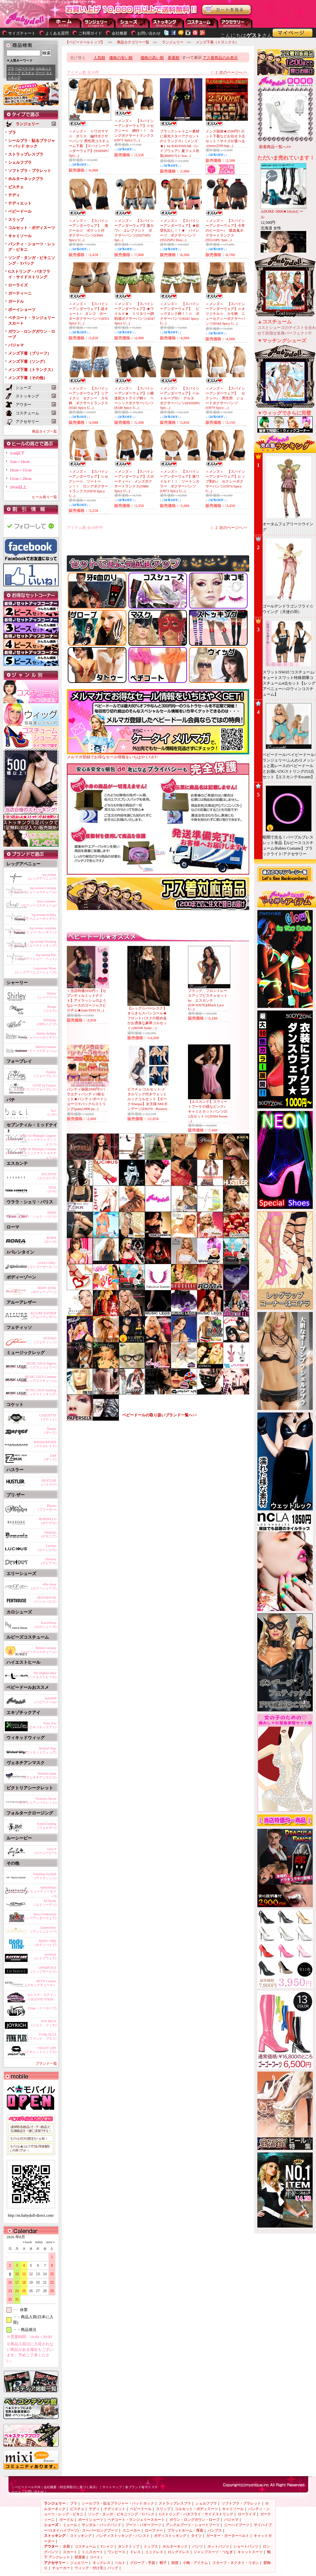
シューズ (133, 23)
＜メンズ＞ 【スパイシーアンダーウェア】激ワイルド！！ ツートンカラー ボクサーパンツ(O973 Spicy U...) (179, 481)
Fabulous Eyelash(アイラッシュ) (44, 1876)
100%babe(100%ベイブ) (46, 1022)
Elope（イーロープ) (42, 2008)
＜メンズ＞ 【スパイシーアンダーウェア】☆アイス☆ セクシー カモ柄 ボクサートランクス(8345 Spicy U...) (88, 397)
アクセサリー (236, 23)
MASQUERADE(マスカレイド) (45, 1444)
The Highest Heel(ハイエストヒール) (42, 1675)
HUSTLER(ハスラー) (48, 1482)
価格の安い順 (121, 57)
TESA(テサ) (52, 1189)
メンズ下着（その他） (27, 378)
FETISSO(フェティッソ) (45, 1340)
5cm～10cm (20, 461)
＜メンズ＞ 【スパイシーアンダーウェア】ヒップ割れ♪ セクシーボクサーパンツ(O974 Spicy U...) (225, 481)
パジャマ (16, 345)
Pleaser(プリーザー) (47, 1507)
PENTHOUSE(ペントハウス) (45, 1599)
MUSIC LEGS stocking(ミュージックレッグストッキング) (30, 1392)
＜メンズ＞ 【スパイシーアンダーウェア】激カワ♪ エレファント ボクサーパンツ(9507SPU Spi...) (134, 230)
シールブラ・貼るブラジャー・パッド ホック (118, 2503)
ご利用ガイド (90, 33)
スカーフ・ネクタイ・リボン (235, 2563)
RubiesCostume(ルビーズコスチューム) (39, 1650)
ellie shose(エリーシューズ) (43, 1586)
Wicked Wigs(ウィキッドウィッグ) (40, 1750)
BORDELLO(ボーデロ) (47, 1521)
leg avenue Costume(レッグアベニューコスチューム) (32, 890)
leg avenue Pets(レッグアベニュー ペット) (35, 957)
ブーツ (40, 73)
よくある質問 (57, 33)
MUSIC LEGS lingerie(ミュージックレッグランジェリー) (30, 1365)
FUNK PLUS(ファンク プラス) (42, 2036)
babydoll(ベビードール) (45, 1700)
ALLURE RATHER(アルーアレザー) (43, 1315)
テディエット (20, 203)
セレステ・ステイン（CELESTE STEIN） (41, 1997)
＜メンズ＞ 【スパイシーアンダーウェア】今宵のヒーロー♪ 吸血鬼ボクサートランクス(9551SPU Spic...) (225, 230)
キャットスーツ (250, 2552)
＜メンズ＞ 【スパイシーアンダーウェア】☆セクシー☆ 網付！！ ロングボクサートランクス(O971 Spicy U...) (134, 130)
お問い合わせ (149, 33)
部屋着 (80, 2557)
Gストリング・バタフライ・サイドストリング (196, 2514)
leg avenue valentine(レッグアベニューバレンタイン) (32, 930)
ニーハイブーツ (236, 2525)
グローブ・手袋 (142, 2563)
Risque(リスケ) (50, 1008)
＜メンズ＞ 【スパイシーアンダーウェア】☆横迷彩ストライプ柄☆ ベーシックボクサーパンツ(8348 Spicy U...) (134, 397)
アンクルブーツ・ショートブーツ (193, 2525)
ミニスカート (92, 2552)
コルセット (43, 68)
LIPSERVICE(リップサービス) (43, 1969)
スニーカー (131, 2530)
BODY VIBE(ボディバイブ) (45, 1943)
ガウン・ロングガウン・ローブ (194, 2520)
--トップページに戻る (65, 23)
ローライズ (18, 285)
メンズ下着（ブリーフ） (29, 353)
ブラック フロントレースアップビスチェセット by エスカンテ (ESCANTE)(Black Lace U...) (209, 1000)
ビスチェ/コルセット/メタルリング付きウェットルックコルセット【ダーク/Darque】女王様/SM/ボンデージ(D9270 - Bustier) (147, 1099)
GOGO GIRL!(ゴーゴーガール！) (42, 1265)
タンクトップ (128, 2546)
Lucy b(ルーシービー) (45, 1851)
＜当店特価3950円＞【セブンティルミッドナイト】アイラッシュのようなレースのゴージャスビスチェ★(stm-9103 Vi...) (86, 1000)
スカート (70, 2552)
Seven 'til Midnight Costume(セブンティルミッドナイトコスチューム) (31, 1152)
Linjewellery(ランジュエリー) (43, 1929)
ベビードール (25, 68)
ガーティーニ (20, 293)
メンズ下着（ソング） (27, 361)
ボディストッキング (170, 2535)
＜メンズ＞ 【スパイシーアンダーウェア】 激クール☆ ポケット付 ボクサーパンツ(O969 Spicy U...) (88, 230)
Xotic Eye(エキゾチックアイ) (42, 1725)
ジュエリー (79, 2563)
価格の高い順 (152, 57)
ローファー (154, 2530)
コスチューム (85, 2546)
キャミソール (20, 236)
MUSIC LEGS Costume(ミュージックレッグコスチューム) (30, 1378)
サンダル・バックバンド (101, 2525)
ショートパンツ (245, 2546)
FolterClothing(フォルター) (46, 1825)
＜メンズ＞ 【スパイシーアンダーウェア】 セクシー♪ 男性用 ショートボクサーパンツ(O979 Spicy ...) (225, 397)
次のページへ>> (233, 72)
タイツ (196, 2535)
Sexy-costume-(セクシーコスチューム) (39, 903)
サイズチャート (22, 33)
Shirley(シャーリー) (47, 995)
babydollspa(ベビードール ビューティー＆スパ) (32, 1890)
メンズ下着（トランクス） (31, 369)
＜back (27, 2242)
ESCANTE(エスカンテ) (47, 1176)
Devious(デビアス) (48, 1561)
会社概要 (119, 33)
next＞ (49, 2242)
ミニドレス (154, 2552)
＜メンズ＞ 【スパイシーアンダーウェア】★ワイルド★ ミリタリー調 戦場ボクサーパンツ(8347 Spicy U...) (135, 313)
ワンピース (116, 2552)
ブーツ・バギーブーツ (143, 2525)
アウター (202, 23)
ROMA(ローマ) (50, 1239)
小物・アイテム (195, 2563)
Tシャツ (106, 2546)
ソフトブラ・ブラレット (29, 170)
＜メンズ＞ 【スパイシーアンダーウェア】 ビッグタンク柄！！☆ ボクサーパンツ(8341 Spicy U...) (179, 313)
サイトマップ (112, 2487)
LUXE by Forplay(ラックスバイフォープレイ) (35, 1087)
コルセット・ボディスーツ (31, 227)
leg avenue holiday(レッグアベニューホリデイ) (35, 916)
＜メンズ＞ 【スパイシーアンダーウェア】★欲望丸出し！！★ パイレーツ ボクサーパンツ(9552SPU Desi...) (179, 230)
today (37, 2242)
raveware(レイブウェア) (45, 1956)
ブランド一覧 (46, 2063)
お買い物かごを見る (227, 9)
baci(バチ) (52, 1112)
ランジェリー (99, 23)
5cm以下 (17, 453)
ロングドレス (178, 2552)
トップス (151, 2546)
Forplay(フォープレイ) (45, 1074)
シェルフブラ (20, 162)
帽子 (163, 2563)
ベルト (120, 2563)
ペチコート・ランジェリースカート (136, 2520)
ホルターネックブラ (25, 179)
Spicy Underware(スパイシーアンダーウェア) (35, 1916)
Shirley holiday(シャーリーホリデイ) (40, 1035)
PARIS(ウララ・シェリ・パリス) (37, 1214)
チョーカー (61, 2568)
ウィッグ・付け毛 (89, 2568)
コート (95, 2557)
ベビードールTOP (27, 2487)
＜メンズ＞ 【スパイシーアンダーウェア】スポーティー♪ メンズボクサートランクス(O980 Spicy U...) (134, 481)
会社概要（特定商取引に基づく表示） (71, 2487)
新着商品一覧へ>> (275, 147)
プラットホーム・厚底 (185, 2530)
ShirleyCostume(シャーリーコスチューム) (37, 1049)
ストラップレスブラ (25, 154)
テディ (14, 195)
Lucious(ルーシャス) (47, 1547)
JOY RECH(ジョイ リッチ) (43, 2023)
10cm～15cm (21, 470)
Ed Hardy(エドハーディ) (45, 1902)
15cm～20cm (21, 478)
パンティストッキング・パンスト (123, 2535)
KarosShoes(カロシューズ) (45, 1624)
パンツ (197, 2546)
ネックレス (101, 2563)
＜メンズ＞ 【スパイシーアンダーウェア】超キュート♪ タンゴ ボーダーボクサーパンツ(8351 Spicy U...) (89, 313)
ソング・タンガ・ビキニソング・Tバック (121, 2514)
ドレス (135, 2552)
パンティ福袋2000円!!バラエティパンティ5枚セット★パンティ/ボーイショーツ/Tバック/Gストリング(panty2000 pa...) (87, 1099)
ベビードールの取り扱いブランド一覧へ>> (159, 1415)
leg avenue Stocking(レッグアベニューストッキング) (32, 943)
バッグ (113, 2568)
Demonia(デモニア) (48, 1534)
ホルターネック (175, 2546)
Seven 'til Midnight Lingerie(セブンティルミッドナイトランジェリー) (31, 1139)
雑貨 (175, 2563)
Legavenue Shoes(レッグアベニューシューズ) (35, 970)
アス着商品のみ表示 (220, 57)
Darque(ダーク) (50, 1430)
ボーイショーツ (22, 309)
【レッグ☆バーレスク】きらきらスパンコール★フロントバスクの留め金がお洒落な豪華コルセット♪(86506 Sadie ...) (147, 1018)
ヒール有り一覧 (44, 497)
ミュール (70, 2525)
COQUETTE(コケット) (47, 1417)
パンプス (215, 2530)
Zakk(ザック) (50, 1457)
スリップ (14, 73)
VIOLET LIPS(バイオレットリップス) (39, 2050)
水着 (66, 2546)
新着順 (174, 57)
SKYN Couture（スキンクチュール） (40, 1983)
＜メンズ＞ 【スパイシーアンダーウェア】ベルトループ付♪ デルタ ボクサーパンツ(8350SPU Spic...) (180, 397)
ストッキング (167, 23)
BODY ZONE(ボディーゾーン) (43, 1290)
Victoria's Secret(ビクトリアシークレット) (37, 1800)
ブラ (10, 68)
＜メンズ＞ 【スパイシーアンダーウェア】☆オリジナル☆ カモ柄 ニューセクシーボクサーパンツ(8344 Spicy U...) (225, 313)
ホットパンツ (218, 2546)
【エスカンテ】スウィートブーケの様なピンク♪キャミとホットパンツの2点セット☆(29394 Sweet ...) (207, 1111)
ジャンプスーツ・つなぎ (213, 2552)
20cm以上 (18, 487)
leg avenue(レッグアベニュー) (42, 876)
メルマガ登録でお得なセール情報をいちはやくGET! (158, 755)
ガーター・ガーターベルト (227, 2535)
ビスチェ (28, 73)
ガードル (16, 301)
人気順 (99, 57)
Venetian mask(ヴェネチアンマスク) (40, 1775)
